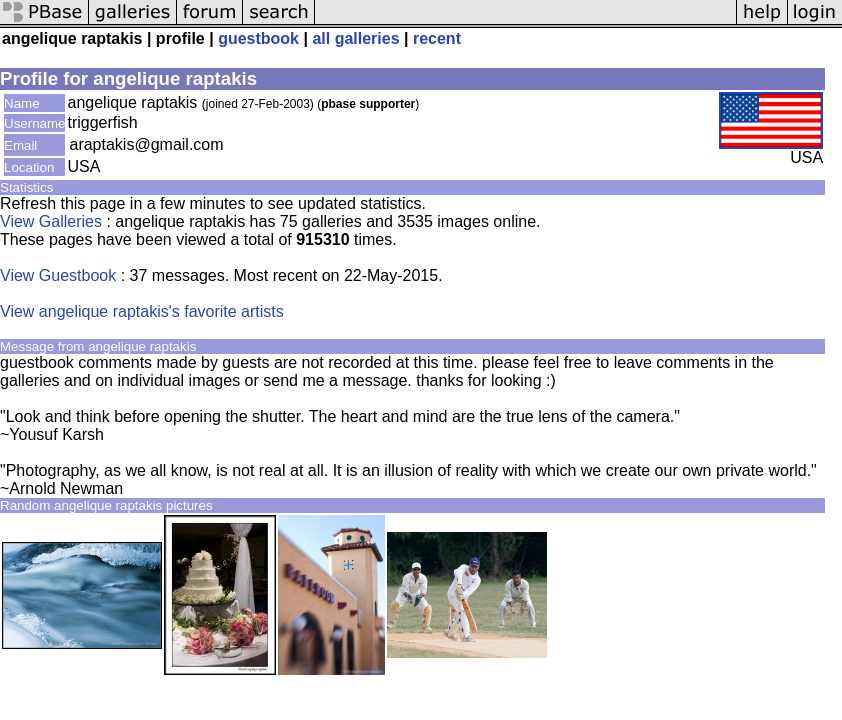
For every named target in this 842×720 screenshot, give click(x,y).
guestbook (258, 38)
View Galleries (51, 221)
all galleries (355, 38)
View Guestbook (58, 275)
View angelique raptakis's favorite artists (142, 311)
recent (437, 38)
